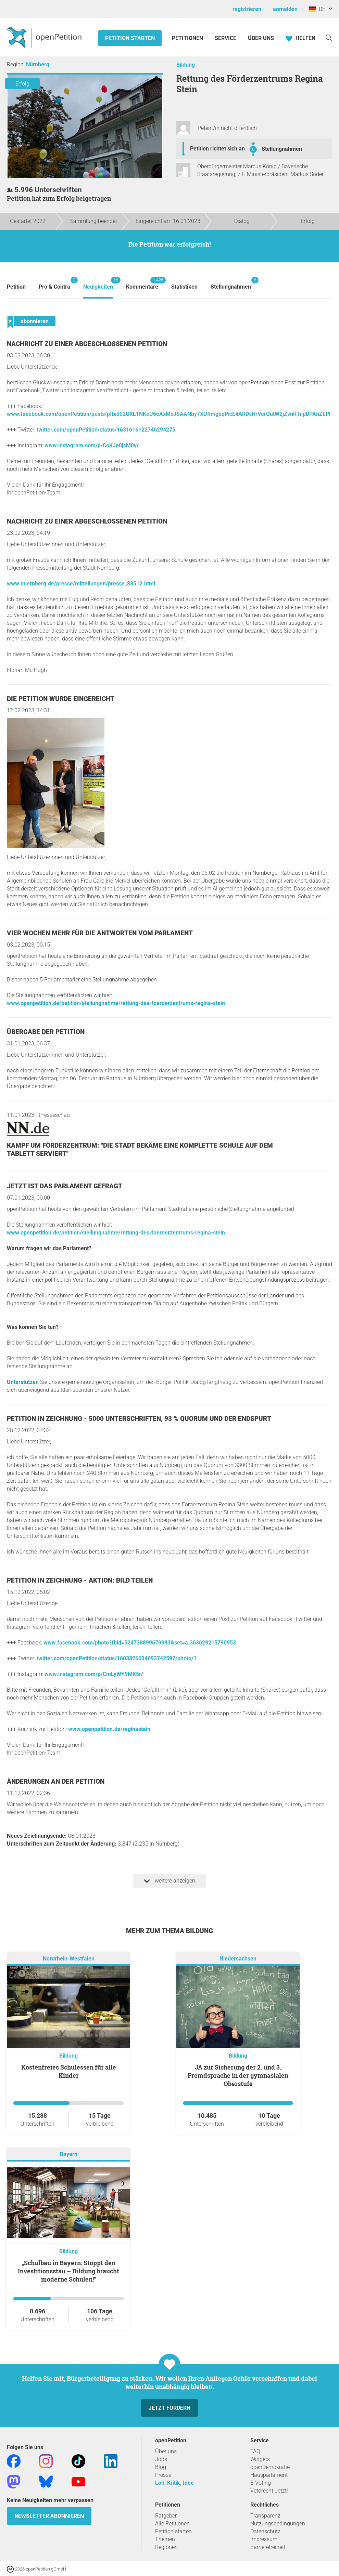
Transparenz (265, 2515)
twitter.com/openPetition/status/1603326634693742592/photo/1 (117, 1658)
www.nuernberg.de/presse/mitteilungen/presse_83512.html (81, 583)
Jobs (161, 2459)
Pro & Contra (54, 283)
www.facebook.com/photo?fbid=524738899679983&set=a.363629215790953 (139, 1642)
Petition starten (130, 38)
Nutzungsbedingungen (277, 2523)
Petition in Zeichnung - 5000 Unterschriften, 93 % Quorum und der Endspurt (139, 1419)
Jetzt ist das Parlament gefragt (64, 1186)
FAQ (255, 2451)
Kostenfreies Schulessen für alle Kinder (68, 2071)
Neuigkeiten (98, 283)
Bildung (185, 65)
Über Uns (261, 38)
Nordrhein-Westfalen (69, 1958)
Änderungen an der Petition (55, 1781)
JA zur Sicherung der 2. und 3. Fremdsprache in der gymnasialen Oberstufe (238, 2075)
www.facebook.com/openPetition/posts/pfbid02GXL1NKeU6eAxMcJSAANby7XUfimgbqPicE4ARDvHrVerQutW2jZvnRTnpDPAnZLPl (168, 414)
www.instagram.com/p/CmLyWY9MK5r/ (94, 1674)
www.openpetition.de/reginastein (109, 1729)
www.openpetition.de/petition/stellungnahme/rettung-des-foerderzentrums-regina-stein (116, 1003)
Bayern (68, 2154)
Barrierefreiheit (267, 2547)
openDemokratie (270, 2467)
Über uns (166, 2451)
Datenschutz (265, 2531)
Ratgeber (166, 2515)
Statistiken (184, 286)
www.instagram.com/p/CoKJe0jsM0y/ (92, 445)
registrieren (247, 9)
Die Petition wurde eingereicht (60, 699)
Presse (163, 2475)
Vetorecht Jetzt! (269, 2490)
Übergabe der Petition (46, 1032)
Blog (160, 2467)
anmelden (285, 9)
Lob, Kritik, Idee (174, 2483)
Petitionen (188, 38)
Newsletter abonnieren (49, 2516)
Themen (165, 2539)
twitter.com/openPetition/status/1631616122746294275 (106, 429)
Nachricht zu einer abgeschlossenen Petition (87, 344)
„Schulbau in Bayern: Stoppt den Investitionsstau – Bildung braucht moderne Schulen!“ (68, 2271)
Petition (16, 286)
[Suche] (329, 37)
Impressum (263, 2539)
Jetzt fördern (169, 2408)
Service (225, 38)
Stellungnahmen (282, 149)
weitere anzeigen (169, 1880)
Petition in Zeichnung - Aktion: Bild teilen (80, 1580)
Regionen (166, 2547)
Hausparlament (269, 2475)
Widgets (260, 2459)
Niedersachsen (237, 1958)
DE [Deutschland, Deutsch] (317, 9)
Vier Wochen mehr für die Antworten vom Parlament (100, 933)
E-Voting (260, 2483)
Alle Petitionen (172, 2523)
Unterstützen (23, 1382)
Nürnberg (37, 64)
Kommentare (142, 283)
